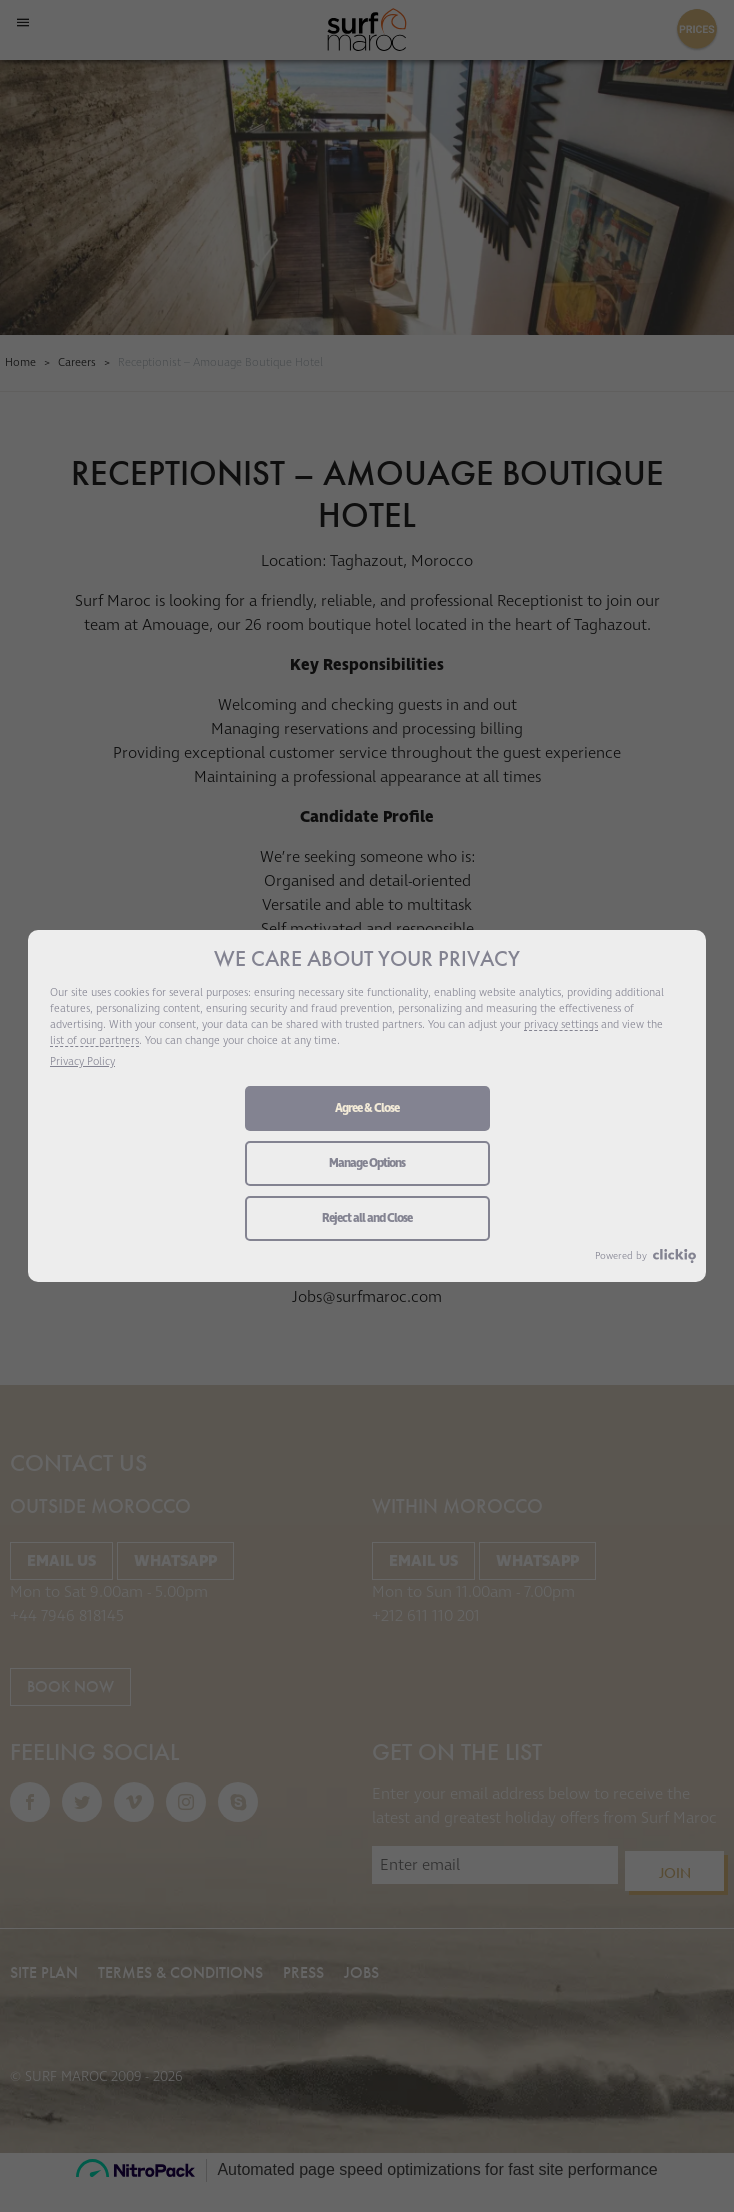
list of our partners (94, 1042)
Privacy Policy (84, 1063)
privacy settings (568, 1026)
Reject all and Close (366, 1219)
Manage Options (366, 1164)
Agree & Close (366, 1109)
